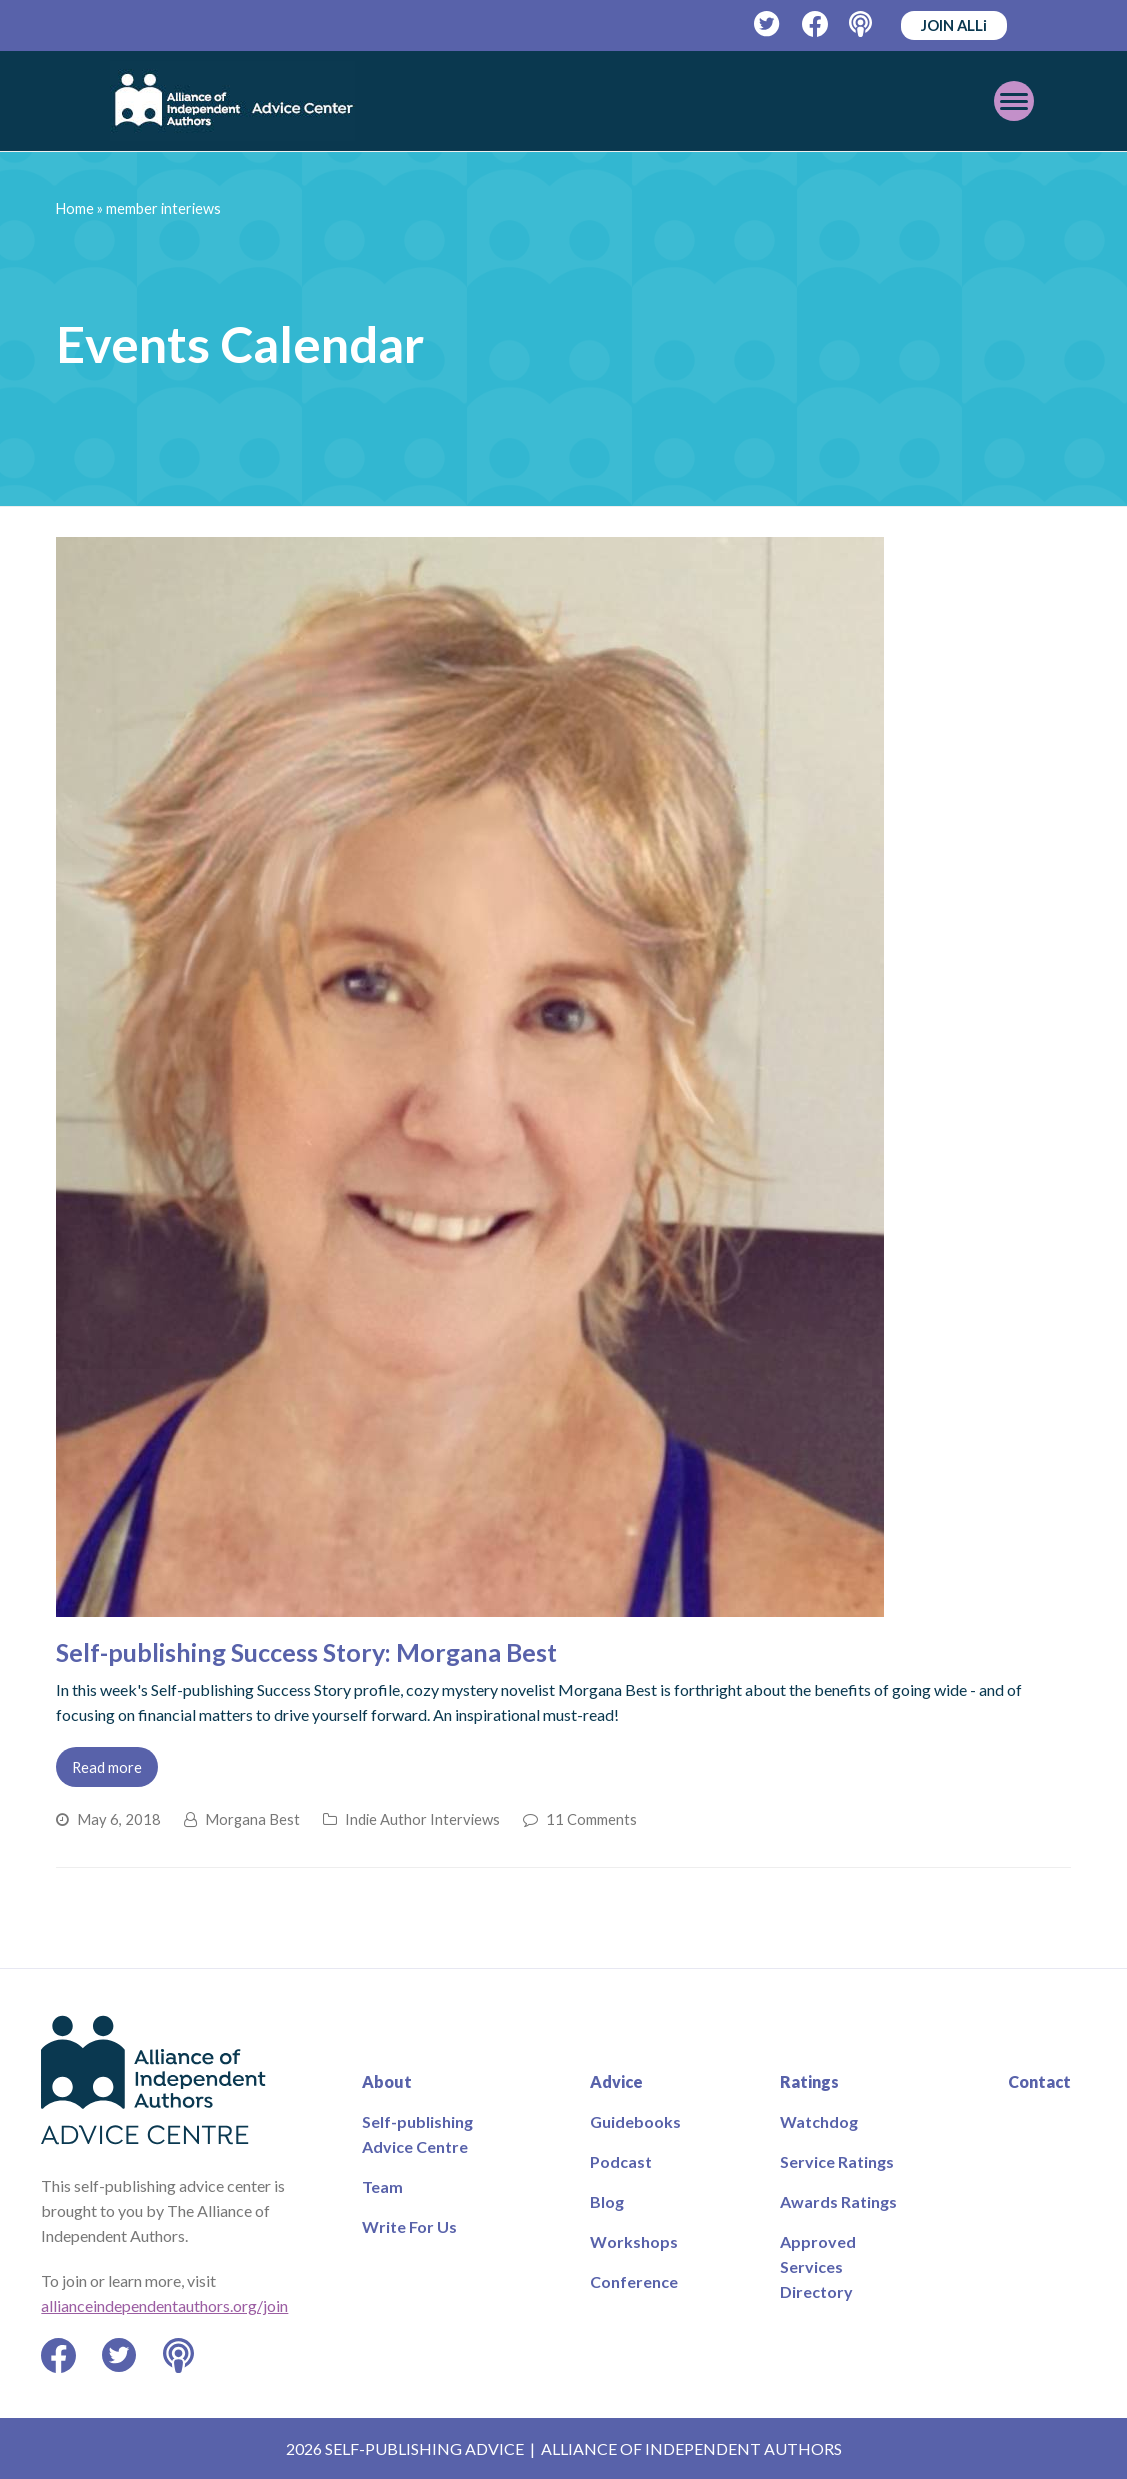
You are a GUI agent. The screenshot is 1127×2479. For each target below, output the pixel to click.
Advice (616, 2081)
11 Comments (591, 1819)
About (387, 2081)
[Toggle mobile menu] (987, 101)
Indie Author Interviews (422, 1819)
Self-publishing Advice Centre (417, 2134)
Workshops (634, 2241)
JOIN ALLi (954, 25)
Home (75, 208)
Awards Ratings (838, 2201)
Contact (1039, 2081)
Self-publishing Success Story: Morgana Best (306, 1652)
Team (382, 2186)
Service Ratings (837, 2161)
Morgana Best (252, 1819)
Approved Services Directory (818, 2266)
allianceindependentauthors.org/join (164, 2305)
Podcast (621, 2161)
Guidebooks (635, 2121)
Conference (634, 2281)
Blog (607, 2201)
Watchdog (819, 2121)
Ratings (809, 2081)
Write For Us (409, 2226)
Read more (107, 1767)
